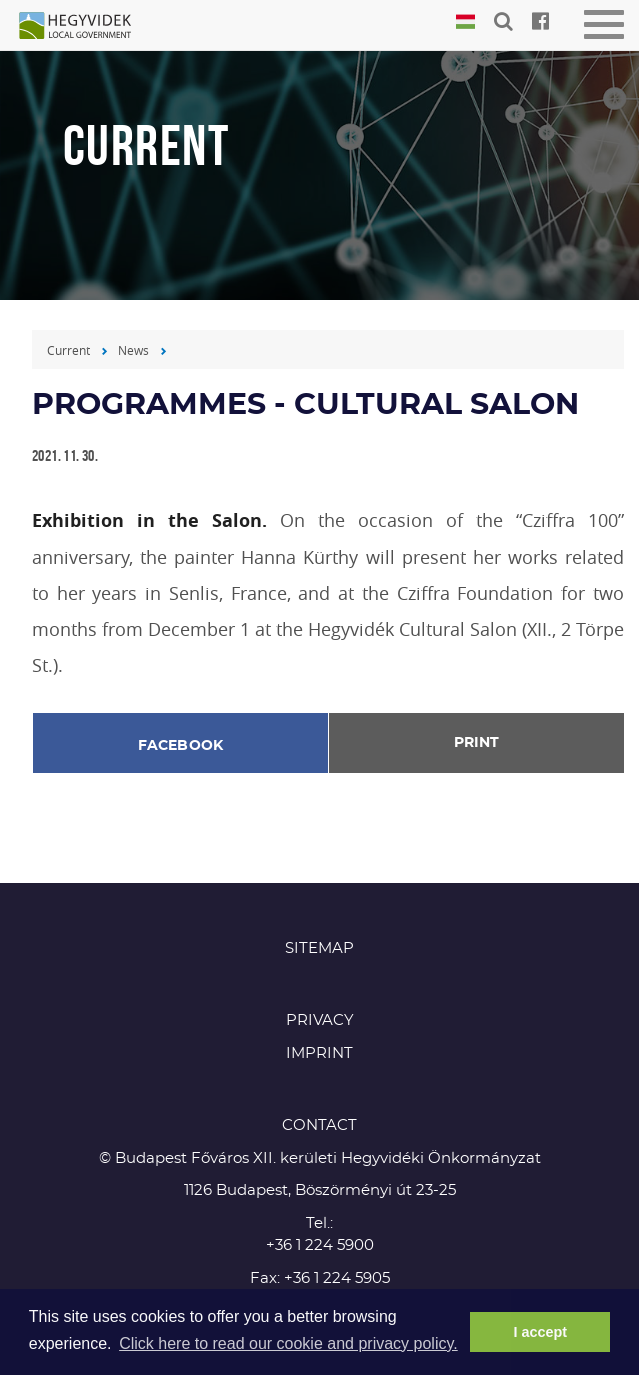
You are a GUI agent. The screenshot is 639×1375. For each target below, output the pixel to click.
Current (68, 350)
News (133, 350)
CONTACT (319, 1125)
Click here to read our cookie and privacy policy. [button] (288, 1343)
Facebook (181, 746)
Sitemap (319, 948)
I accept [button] (540, 1332)
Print (476, 743)
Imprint (319, 1053)
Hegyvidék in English (85, 27)
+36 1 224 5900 (320, 1245)
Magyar (465, 22)
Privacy (320, 1020)
